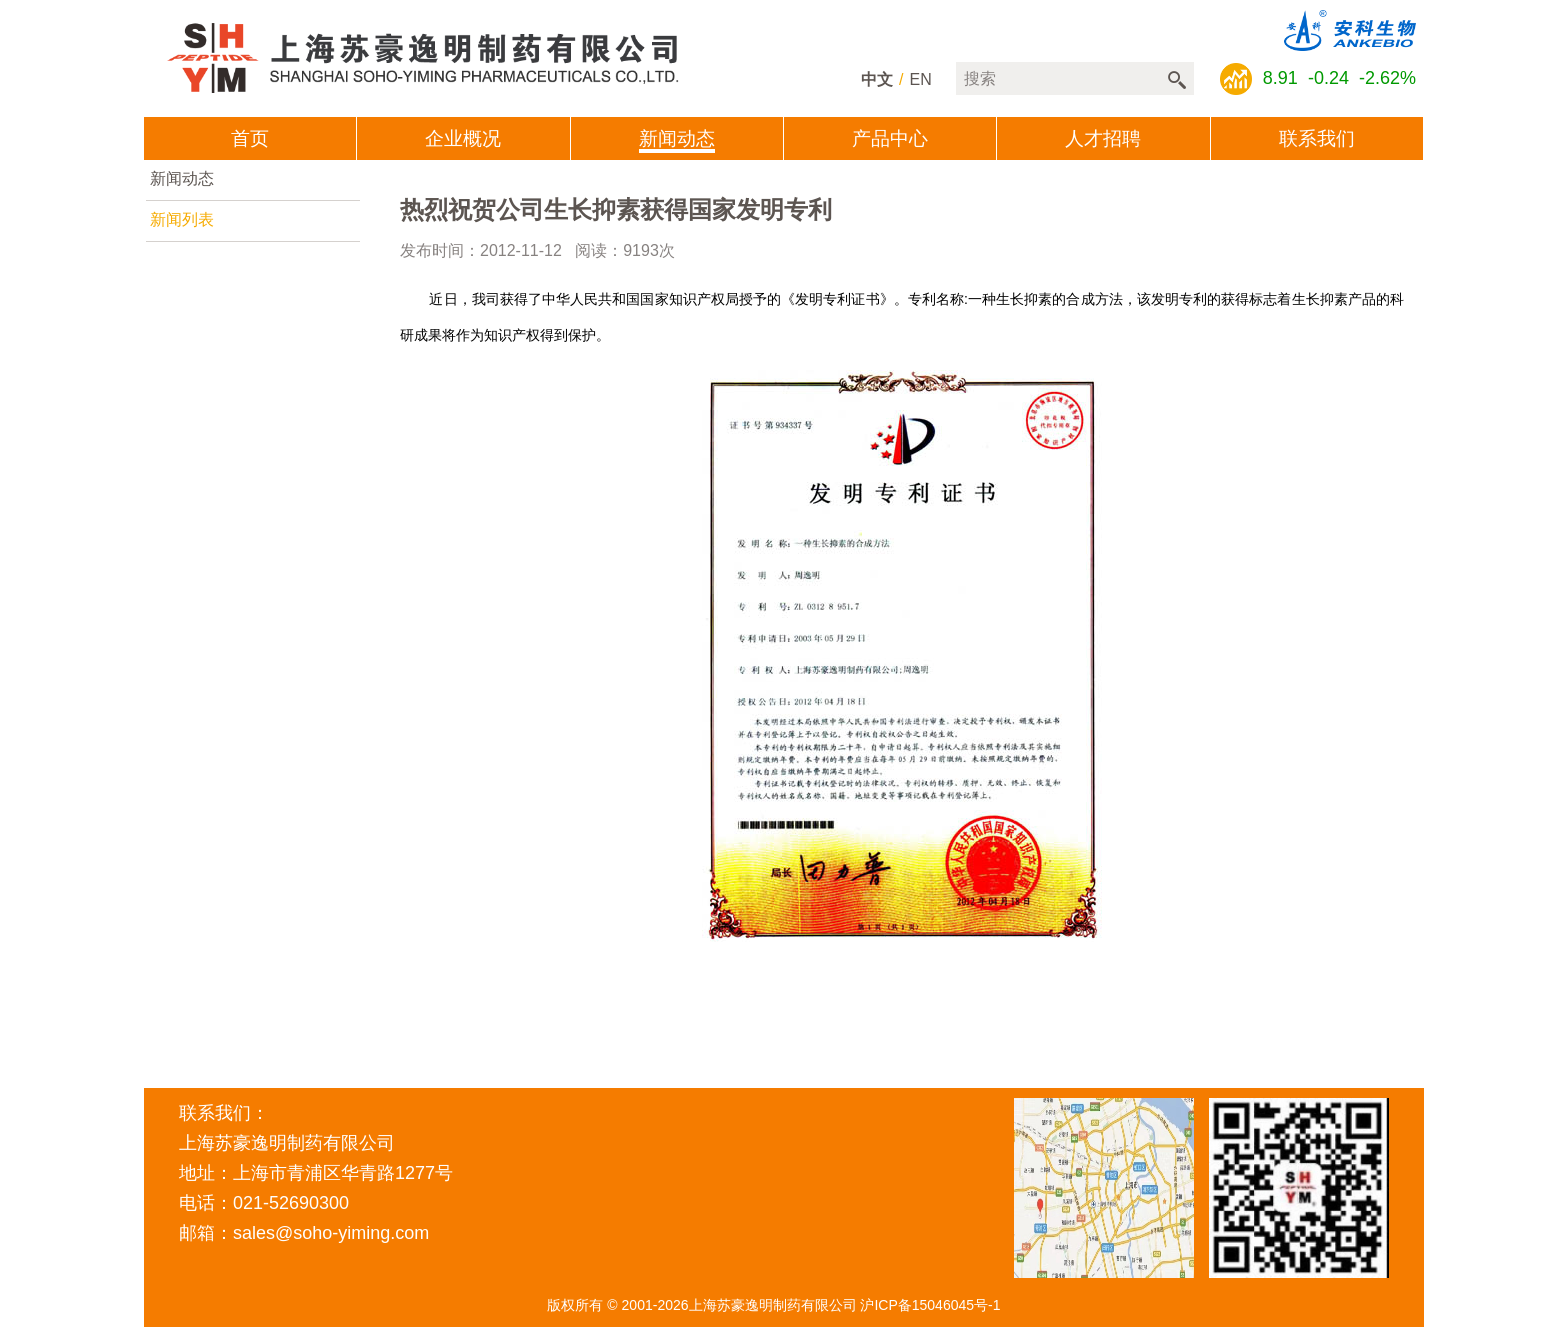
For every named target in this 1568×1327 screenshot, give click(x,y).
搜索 (1177, 80)
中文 (877, 79)
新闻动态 (182, 178)
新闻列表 (182, 219)
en (921, 79)
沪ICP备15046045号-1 (930, 1305)
